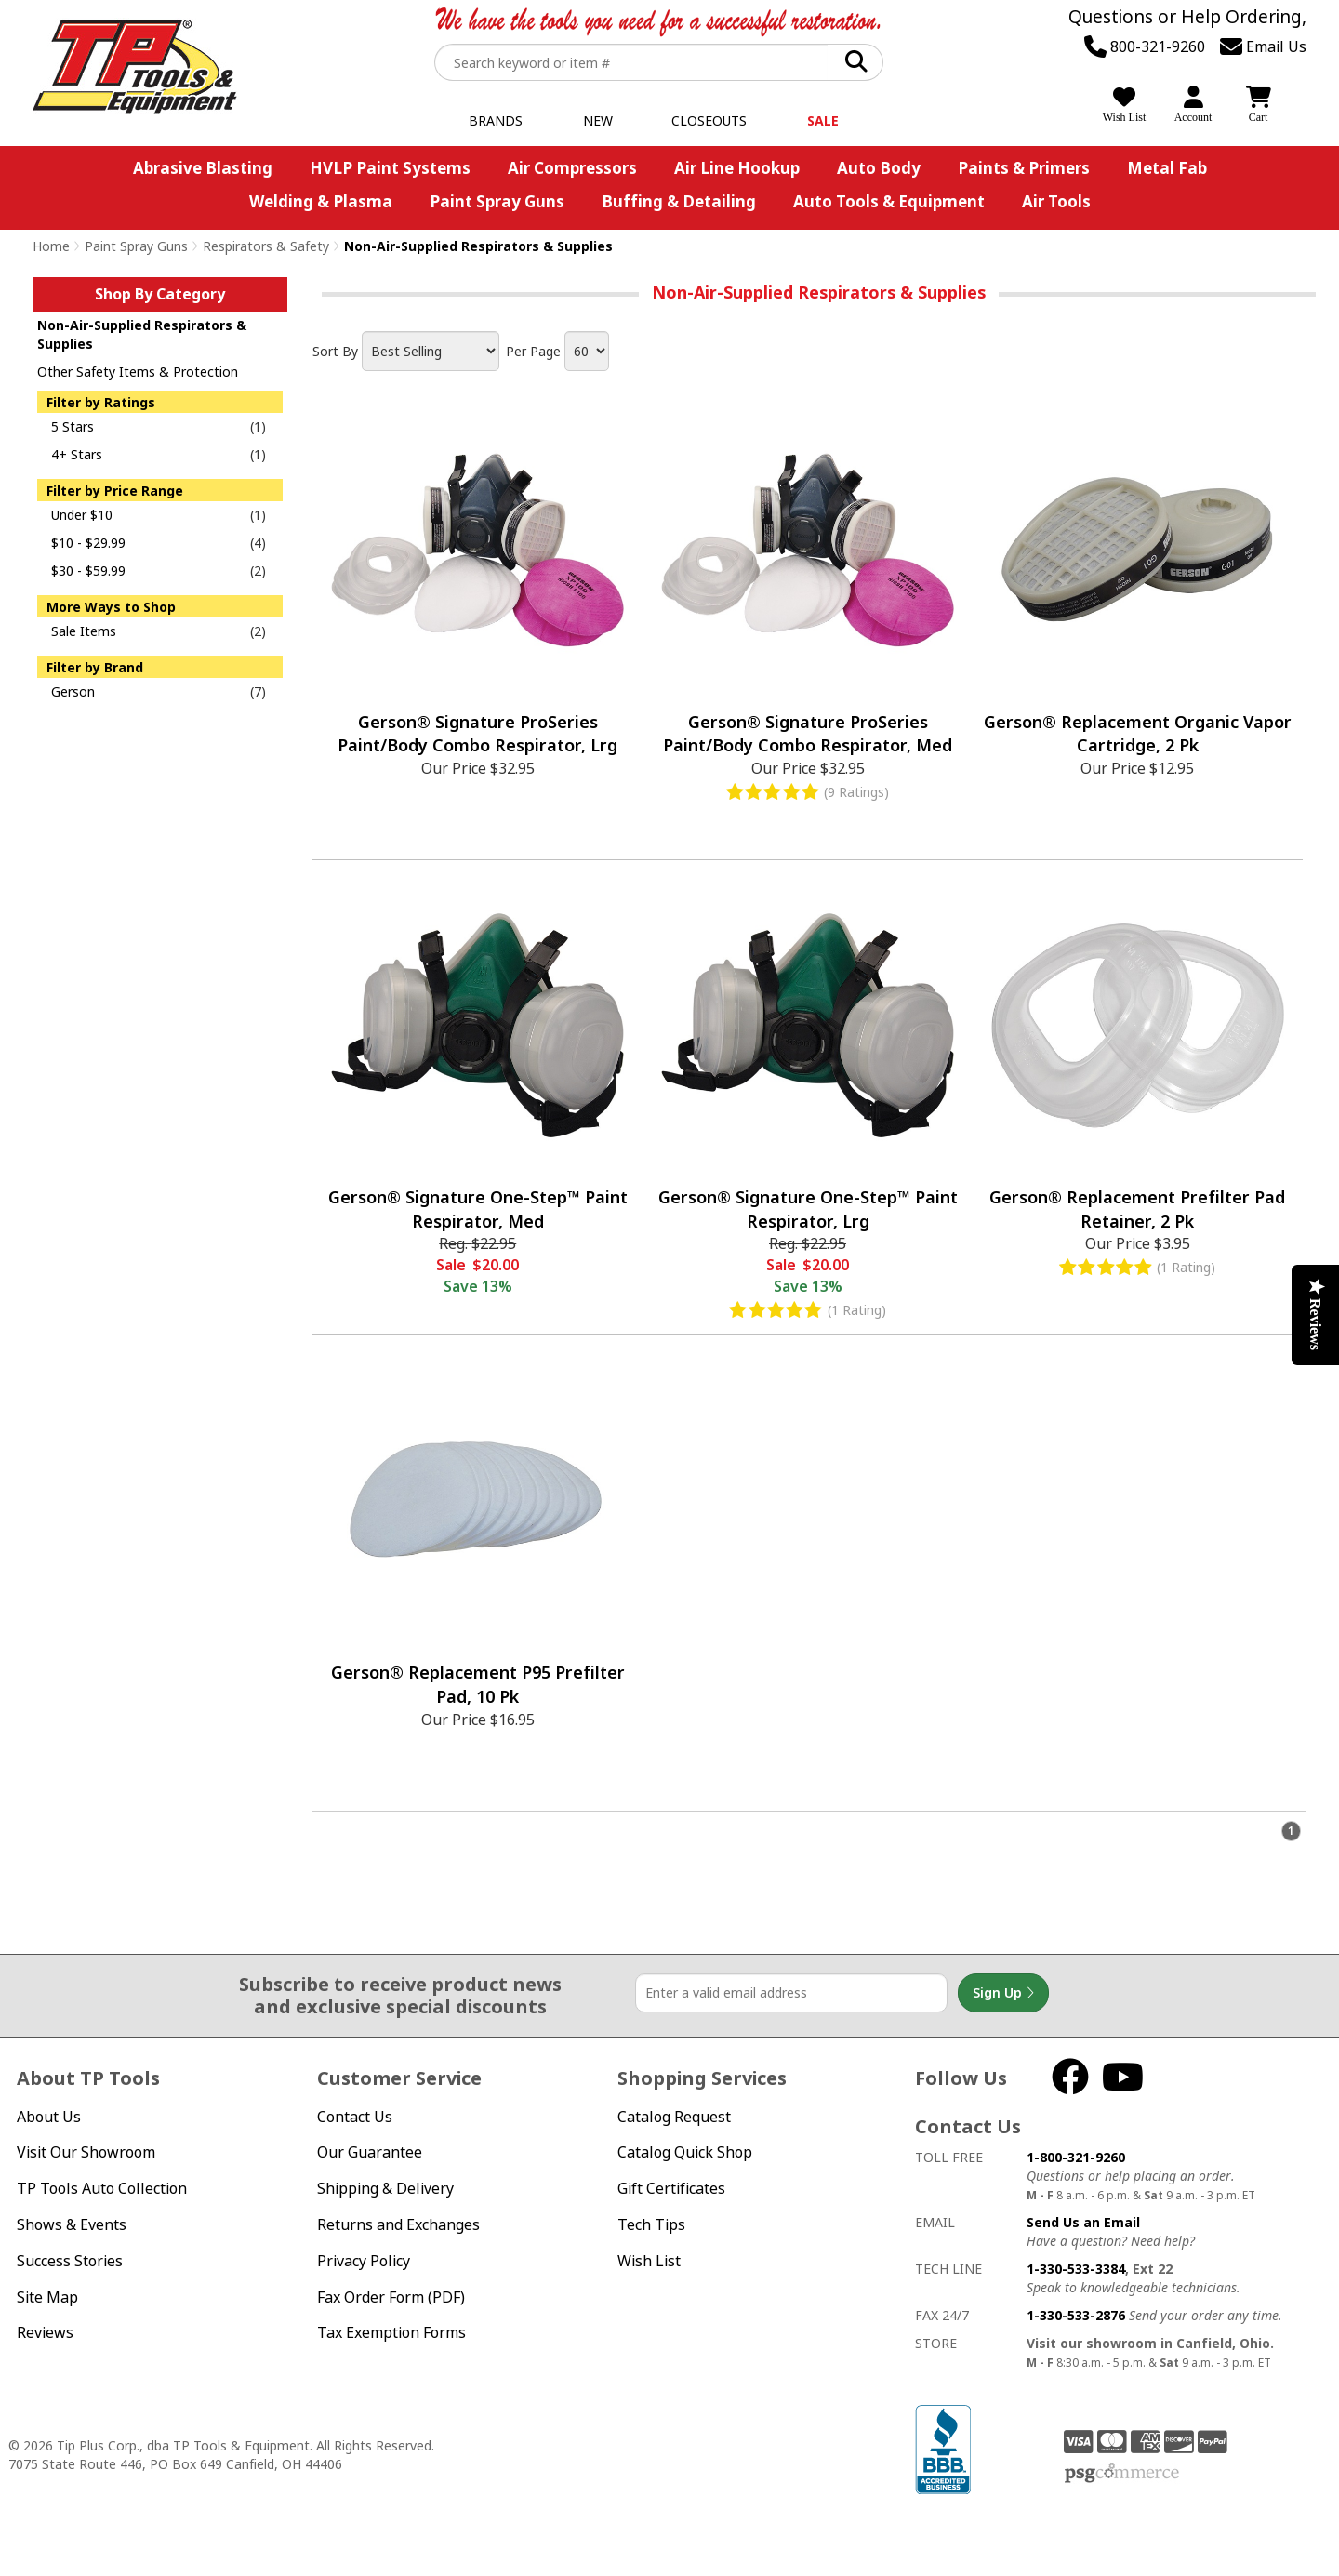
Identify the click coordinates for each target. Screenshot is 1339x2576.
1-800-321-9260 (1076, 2157)
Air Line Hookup (737, 168)
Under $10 (82, 515)
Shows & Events (71, 2224)
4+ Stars (76, 454)
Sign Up (1003, 1993)
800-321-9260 (1144, 46)
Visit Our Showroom (86, 2152)
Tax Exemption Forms (391, 2332)
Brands (496, 120)
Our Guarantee (369, 2152)
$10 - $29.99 (88, 542)
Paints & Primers (1024, 168)
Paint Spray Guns (497, 201)
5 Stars (72, 426)
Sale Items (83, 631)
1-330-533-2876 (1076, 2315)
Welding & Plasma (320, 201)
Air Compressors (572, 168)
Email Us (1263, 46)
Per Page (533, 351)
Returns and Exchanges (398, 2224)
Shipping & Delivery (385, 2188)
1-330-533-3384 (1076, 2268)
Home (51, 246)
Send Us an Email (1083, 2222)
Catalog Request (674, 2116)
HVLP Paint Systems (390, 168)
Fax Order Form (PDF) (391, 2297)
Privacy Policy (363, 2261)
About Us (49, 2116)
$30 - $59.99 (88, 570)
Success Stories (70, 2261)
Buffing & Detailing (679, 201)
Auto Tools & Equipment (889, 201)
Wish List (649, 2261)
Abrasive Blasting (202, 168)
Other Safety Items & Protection (137, 371)
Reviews (45, 2332)
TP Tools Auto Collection (102, 2188)
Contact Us (354, 2116)
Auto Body (879, 168)
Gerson (73, 691)
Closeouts (709, 120)
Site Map (47, 2297)
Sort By (335, 351)
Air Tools (1056, 201)
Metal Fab (1167, 168)
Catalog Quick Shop (684, 2152)
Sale (823, 120)
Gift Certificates (671, 2188)
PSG (1122, 2474)
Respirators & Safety (266, 246)
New (598, 120)
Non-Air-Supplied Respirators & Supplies (141, 334)
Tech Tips (651, 2224)
